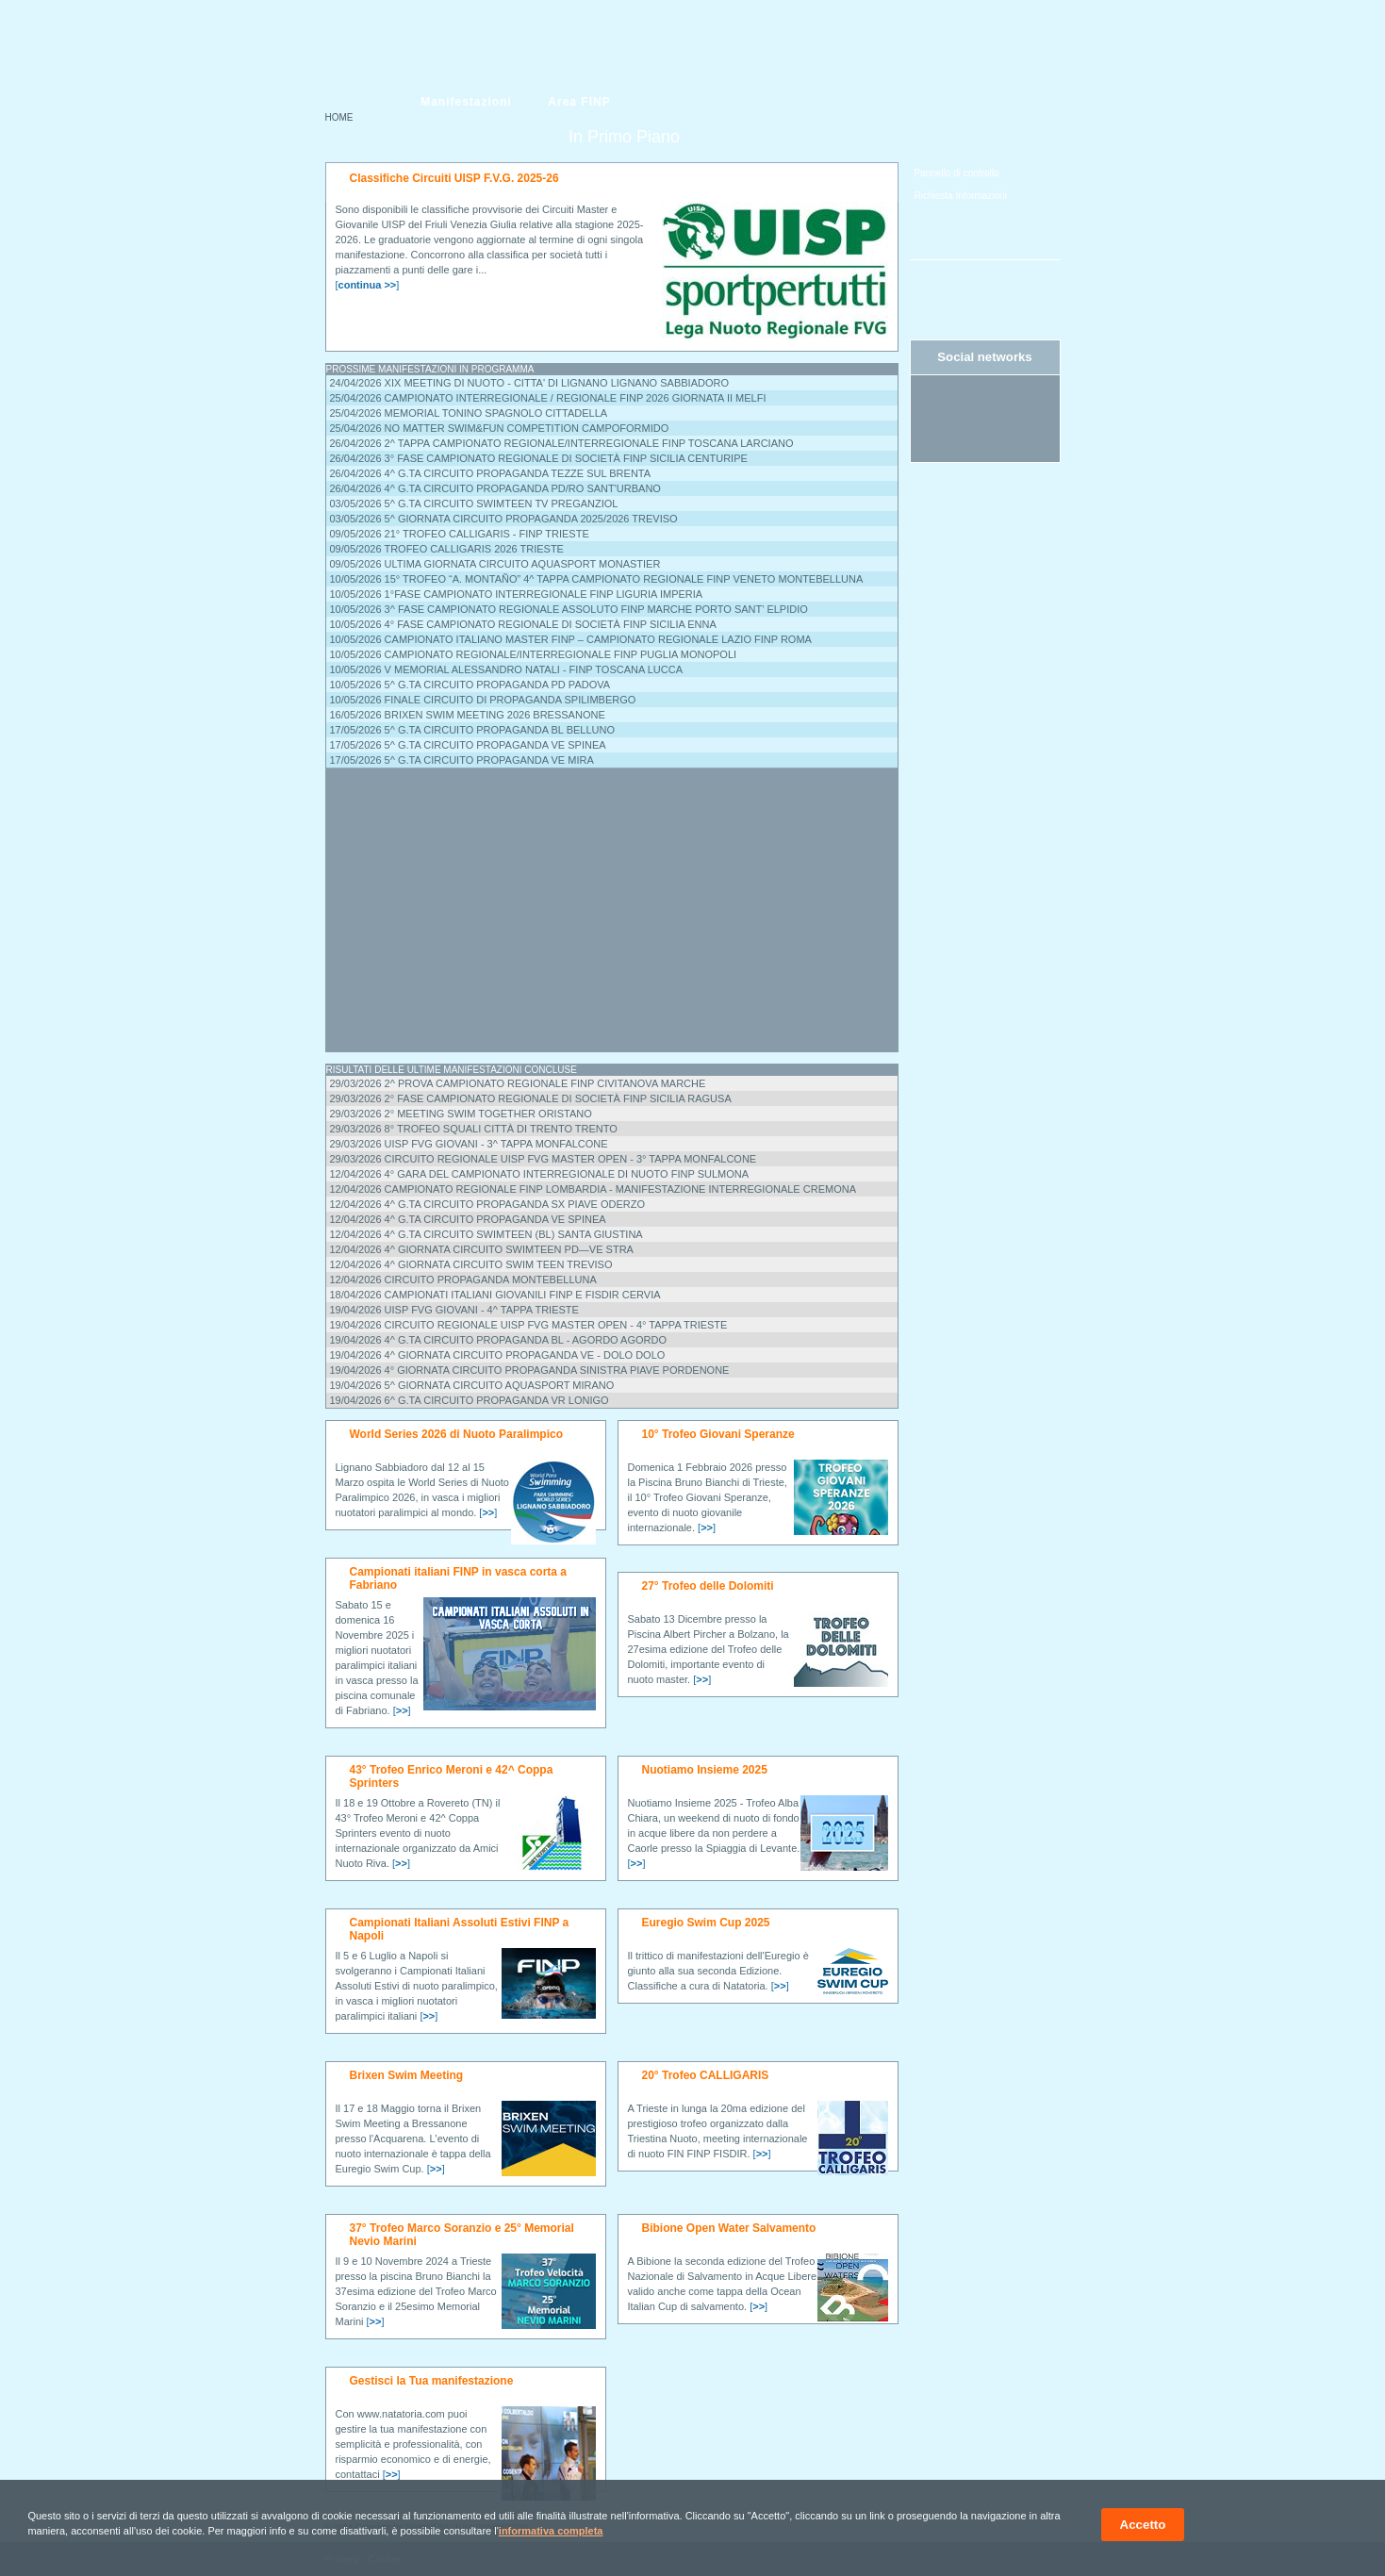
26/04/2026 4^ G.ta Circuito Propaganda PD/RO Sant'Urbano (495, 488)
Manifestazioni (466, 101)
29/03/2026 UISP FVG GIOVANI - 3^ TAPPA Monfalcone (469, 1143)
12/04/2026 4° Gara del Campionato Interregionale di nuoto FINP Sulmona (540, 1174)
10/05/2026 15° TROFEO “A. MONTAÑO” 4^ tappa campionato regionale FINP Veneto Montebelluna (597, 579)
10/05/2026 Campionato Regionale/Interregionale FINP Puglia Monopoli (533, 654)
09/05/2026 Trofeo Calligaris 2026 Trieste (447, 548)
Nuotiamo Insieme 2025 (704, 1769)
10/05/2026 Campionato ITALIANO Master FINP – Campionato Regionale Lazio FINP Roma (571, 639)
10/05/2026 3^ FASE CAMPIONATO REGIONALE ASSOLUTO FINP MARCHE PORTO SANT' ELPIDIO (569, 609)
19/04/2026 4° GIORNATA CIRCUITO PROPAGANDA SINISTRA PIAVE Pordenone (530, 1370)
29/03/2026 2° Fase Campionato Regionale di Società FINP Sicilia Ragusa (531, 1098)
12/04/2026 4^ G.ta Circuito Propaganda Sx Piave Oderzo (487, 1204)
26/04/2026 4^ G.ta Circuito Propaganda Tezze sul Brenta (490, 473)
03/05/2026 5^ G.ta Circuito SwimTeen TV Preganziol (474, 503)
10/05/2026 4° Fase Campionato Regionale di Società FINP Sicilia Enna (523, 624)
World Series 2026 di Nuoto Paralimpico (457, 1434)
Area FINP (579, 101)
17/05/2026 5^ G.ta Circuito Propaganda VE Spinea (468, 745)
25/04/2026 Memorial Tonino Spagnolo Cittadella (469, 413)
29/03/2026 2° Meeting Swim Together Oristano (461, 1113)
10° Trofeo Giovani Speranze (718, 1434)
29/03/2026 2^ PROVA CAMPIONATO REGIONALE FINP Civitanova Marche (518, 1083)
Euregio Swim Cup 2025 (706, 1922)
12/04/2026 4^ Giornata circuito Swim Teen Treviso (471, 1264)
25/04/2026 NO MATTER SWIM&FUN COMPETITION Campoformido (499, 428)
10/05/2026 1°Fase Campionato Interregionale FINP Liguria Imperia (516, 594)
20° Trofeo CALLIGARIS (705, 2075)
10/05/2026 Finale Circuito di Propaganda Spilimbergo (483, 699)
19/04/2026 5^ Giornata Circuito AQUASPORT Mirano (472, 1385)
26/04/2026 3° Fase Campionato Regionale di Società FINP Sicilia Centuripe (539, 458)
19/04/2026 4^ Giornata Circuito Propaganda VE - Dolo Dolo (498, 1355)
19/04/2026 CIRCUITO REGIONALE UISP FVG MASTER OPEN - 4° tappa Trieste (529, 1324)
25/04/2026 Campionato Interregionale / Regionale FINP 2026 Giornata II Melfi (548, 398)
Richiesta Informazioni (961, 195)
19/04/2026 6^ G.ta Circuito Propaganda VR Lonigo (469, 1400)
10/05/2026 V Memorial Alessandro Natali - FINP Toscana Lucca (507, 669)
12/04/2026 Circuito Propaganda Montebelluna (463, 1279)
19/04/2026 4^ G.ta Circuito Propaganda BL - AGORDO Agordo (498, 1340)
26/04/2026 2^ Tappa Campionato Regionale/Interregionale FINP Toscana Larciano (562, 443)
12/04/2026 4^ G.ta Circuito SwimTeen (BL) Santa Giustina (486, 1234)
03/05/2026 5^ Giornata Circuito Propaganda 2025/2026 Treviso (504, 518)
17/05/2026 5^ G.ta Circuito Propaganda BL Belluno (472, 729)
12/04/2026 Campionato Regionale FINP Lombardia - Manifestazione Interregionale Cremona (593, 1189)
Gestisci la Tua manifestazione (432, 2380)
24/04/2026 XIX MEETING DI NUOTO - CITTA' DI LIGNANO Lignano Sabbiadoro (529, 382)
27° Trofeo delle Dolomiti (708, 1586)
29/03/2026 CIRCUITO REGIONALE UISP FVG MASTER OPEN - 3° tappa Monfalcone (543, 1158)
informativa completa (551, 2530)
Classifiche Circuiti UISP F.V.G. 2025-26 (454, 178)
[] (368, 284)
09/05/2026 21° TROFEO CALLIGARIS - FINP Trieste (459, 533)
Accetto (1143, 2525)
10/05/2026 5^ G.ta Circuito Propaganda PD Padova (470, 684)
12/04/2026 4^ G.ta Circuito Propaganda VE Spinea (468, 1219)
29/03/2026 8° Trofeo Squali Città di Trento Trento (474, 1128)
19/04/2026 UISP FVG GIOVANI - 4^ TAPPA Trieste (454, 1309)
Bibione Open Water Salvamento (729, 2228)
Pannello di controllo (957, 173)
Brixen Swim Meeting (407, 2075)
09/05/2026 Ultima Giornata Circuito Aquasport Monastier (495, 564)
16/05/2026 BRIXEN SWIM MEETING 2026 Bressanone (467, 714)
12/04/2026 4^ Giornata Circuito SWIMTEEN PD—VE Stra (482, 1249)
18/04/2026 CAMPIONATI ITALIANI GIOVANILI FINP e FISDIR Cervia (495, 1294)
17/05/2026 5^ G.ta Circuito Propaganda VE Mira (462, 760)
